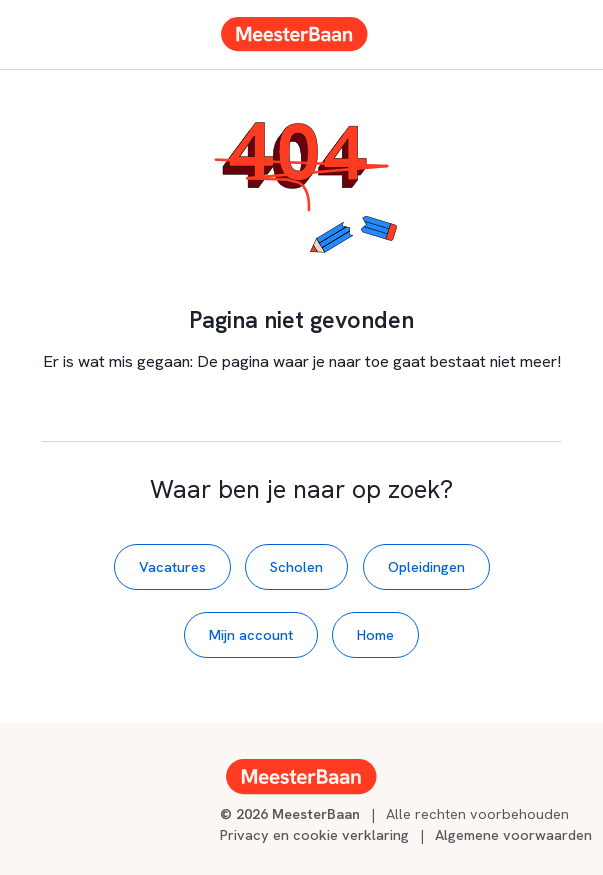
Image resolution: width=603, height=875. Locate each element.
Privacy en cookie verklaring (314, 834)
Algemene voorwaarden (513, 834)
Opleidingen (426, 566)
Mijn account (251, 634)
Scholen (296, 566)
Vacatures (172, 566)
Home (375, 634)
